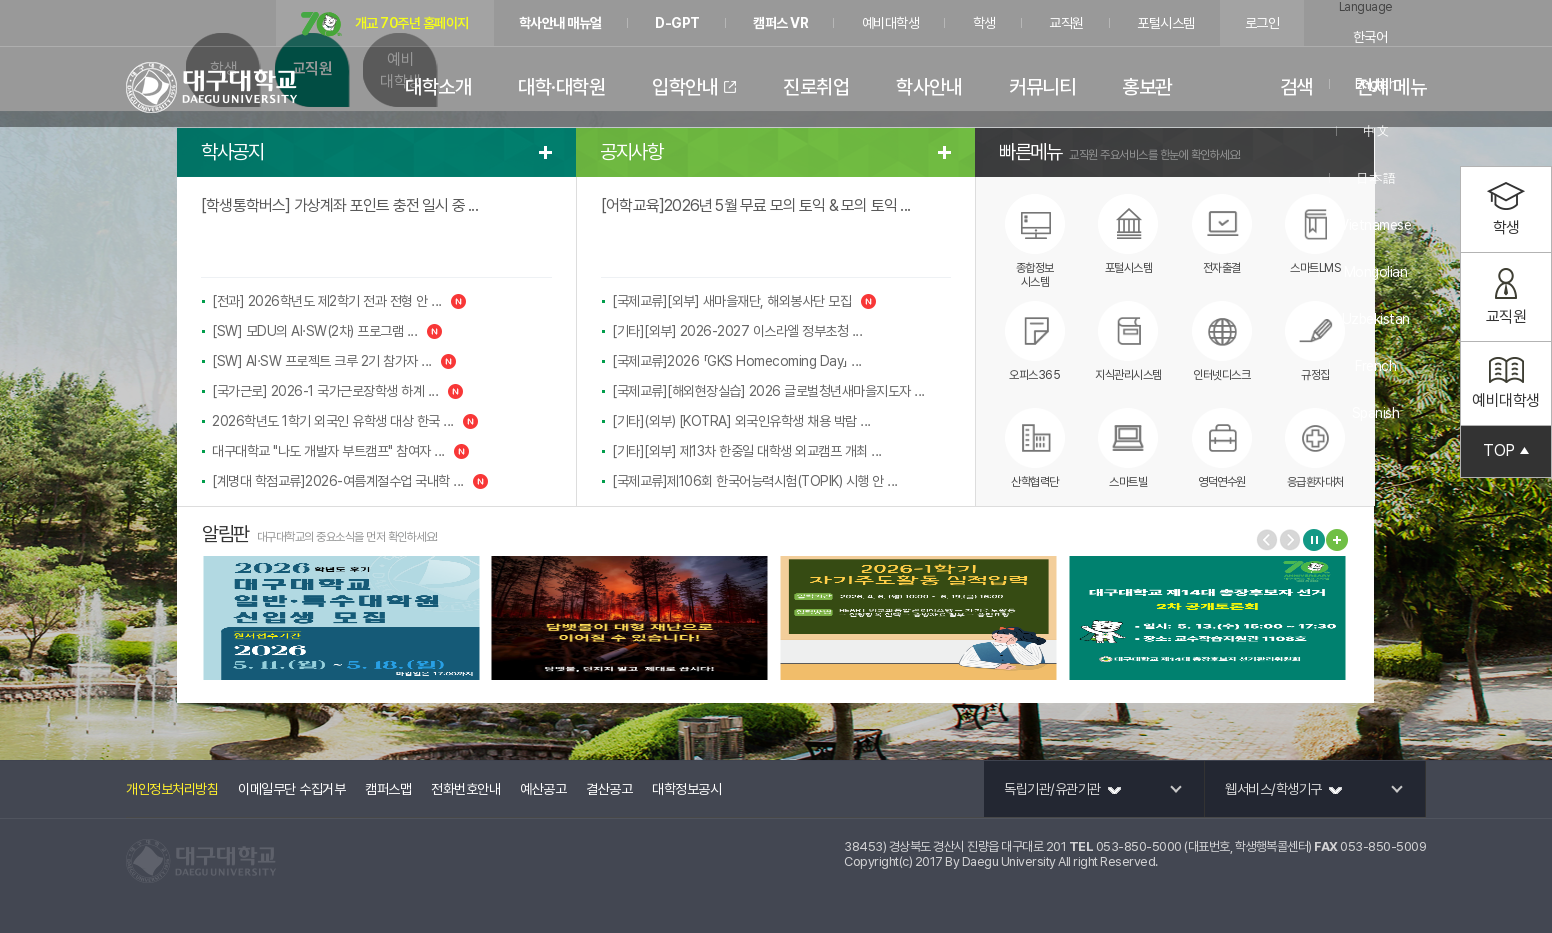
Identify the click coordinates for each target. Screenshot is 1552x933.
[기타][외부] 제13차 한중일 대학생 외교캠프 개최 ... (747, 451)
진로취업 (816, 87)
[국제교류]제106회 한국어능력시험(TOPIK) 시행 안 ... (755, 481)
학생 (984, 23)
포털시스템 (1166, 23)
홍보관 (1147, 87)
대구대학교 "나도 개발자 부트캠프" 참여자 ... (340, 451)
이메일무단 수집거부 (291, 789)
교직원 (1066, 23)
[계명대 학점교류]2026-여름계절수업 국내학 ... (350, 481)
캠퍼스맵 (388, 789)
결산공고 (609, 789)
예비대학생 (891, 23)
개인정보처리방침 (172, 789)
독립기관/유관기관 (1062, 789)
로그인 (1262, 23)
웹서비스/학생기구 (1283, 789)
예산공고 (543, 789)
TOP (1506, 451)
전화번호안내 (465, 789)
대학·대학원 (561, 87)
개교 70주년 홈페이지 (385, 24)
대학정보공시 (686, 789)
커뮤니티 (1042, 87)
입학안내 (685, 87)
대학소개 (438, 87)
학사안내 (929, 87)
